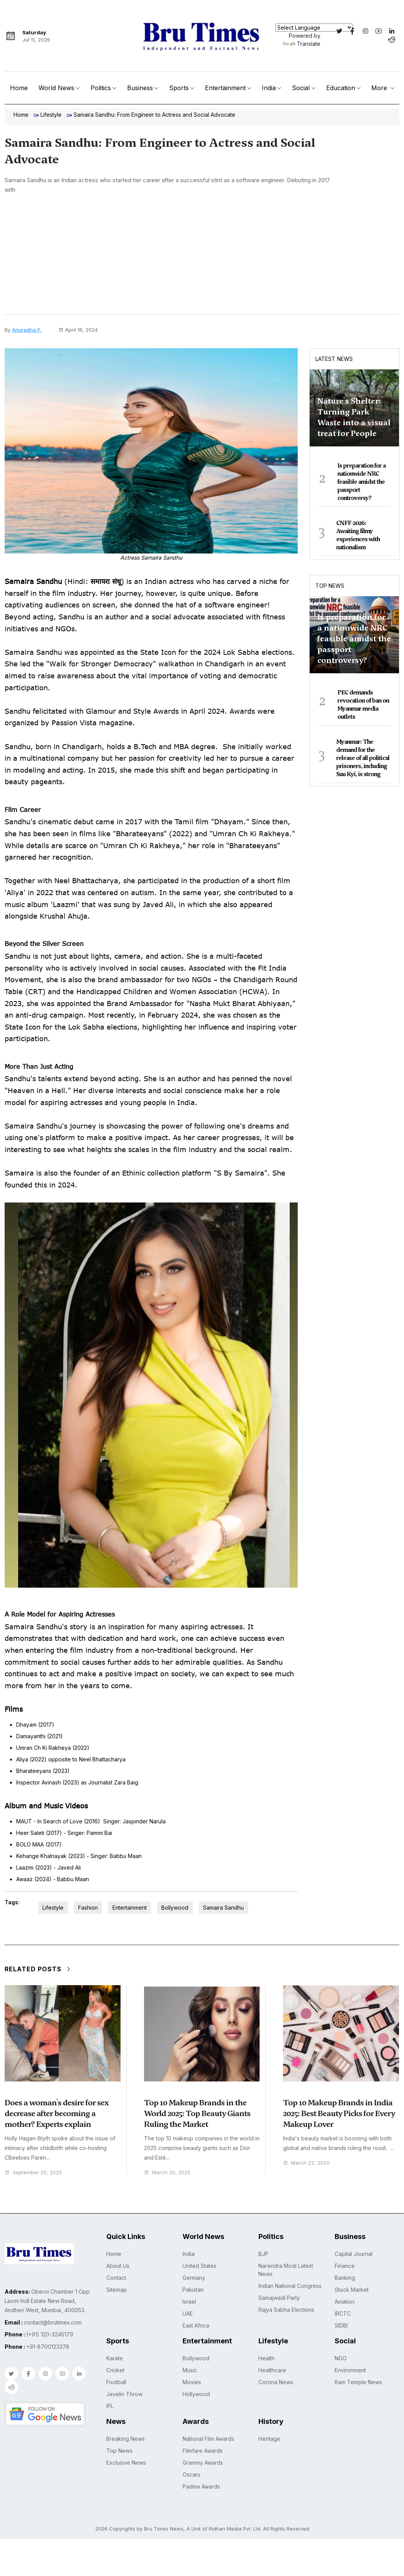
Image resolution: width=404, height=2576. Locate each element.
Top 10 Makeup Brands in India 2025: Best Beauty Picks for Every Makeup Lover (339, 2113)
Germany (194, 2277)
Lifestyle (51, 114)
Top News (329, 585)
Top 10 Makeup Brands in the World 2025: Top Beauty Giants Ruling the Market (197, 2113)
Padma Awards (201, 2486)
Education (340, 88)
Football (116, 2382)
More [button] (380, 88)
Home (19, 88)
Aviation (344, 2301)
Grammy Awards (203, 2462)
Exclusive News (126, 2462)
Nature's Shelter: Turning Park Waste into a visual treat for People (354, 417)
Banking (345, 2277)
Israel (189, 2301)
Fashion (88, 1907)
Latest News (334, 359)
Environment (350, 2370)
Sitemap (116, 2289)
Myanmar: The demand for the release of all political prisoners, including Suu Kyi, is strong (362, 758)
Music (190, 2370)
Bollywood (174, 1907)
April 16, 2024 (78, 330)
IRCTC (343, 2313)
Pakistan (193, 2289)
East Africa (196, 2325)
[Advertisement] (202, 256)
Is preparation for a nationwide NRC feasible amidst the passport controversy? (361, 482)
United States (199, 2265)
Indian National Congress (290, 2286)
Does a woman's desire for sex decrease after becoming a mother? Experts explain (57, 2113)
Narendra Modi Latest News (285, 2269)
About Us (117, 2265)
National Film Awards (208, 2438)
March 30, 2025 (167, 2172)
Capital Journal (353, 2254)
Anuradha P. (27, 330)
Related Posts (38, 1969)
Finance (345, 2265)
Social (301, 88)
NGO (341, 2358)
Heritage (269, 2438)
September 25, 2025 (33, 2172)
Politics (101, 88)
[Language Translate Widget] (314, 27)
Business (140, 88)
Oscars (191, 2474)
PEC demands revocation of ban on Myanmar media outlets (363, 705)
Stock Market (352, 2289)
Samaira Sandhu (223, 1907)
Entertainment (225, 88)
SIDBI (341, 2325)
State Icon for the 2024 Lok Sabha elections (216, 652)
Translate (301, 43)
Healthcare (272, 2370)
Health (266, 2358)
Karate (114, 2358)
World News (56, 88)
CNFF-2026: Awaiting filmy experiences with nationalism (358, 535)
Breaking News (125, 2438)
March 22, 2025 (306, 2162)
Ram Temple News (358, 2382)
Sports (179, 88)
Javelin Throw (124, 2394)
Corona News (275, 2382)
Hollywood (196, 2394)
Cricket (115, 2370)
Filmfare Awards (203, 2450)
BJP (263, 2254)
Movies (192, 2382)
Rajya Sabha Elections (286, 2309)
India (269, 88)
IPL (110, 2406)
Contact (116, 2277)
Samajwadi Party (279, 2297)
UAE (188, 2313)
